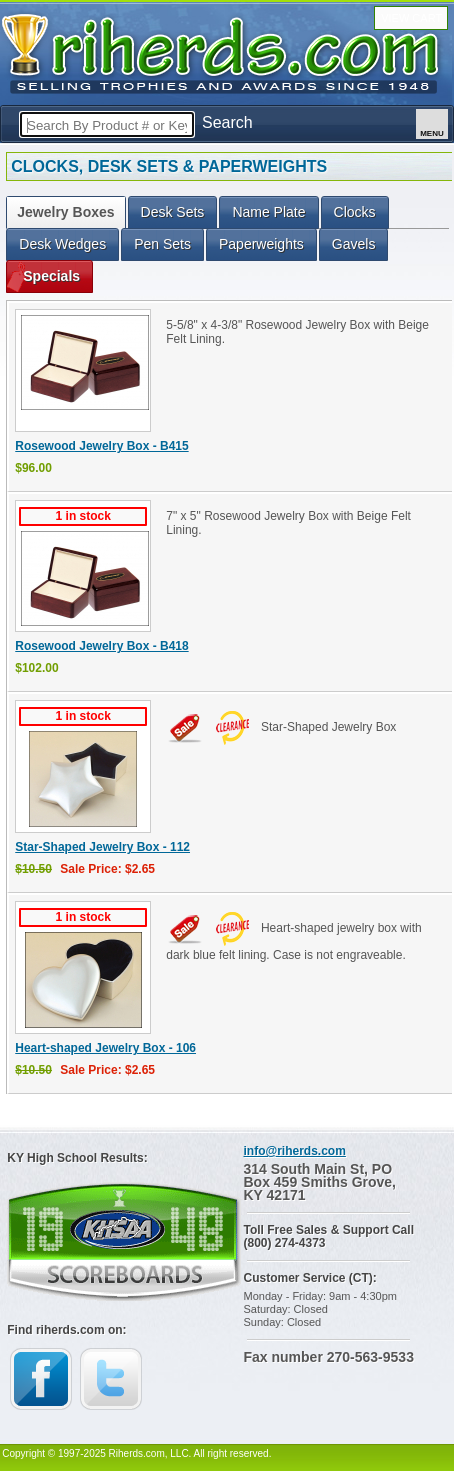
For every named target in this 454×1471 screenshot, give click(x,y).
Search (227, 122)
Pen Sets (162, 244)
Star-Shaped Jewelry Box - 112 (102, 847)
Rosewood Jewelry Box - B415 (101, 446)
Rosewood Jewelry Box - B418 (101, 646)
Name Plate (268, 212)
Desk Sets (173, 212)
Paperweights (261, 244)
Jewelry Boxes (65, 212)
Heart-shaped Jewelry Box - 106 (105, 1048)
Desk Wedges (62, 244)
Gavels (354, 244)
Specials (51, 276)
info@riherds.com (294, 1151)
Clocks (355, 212)
